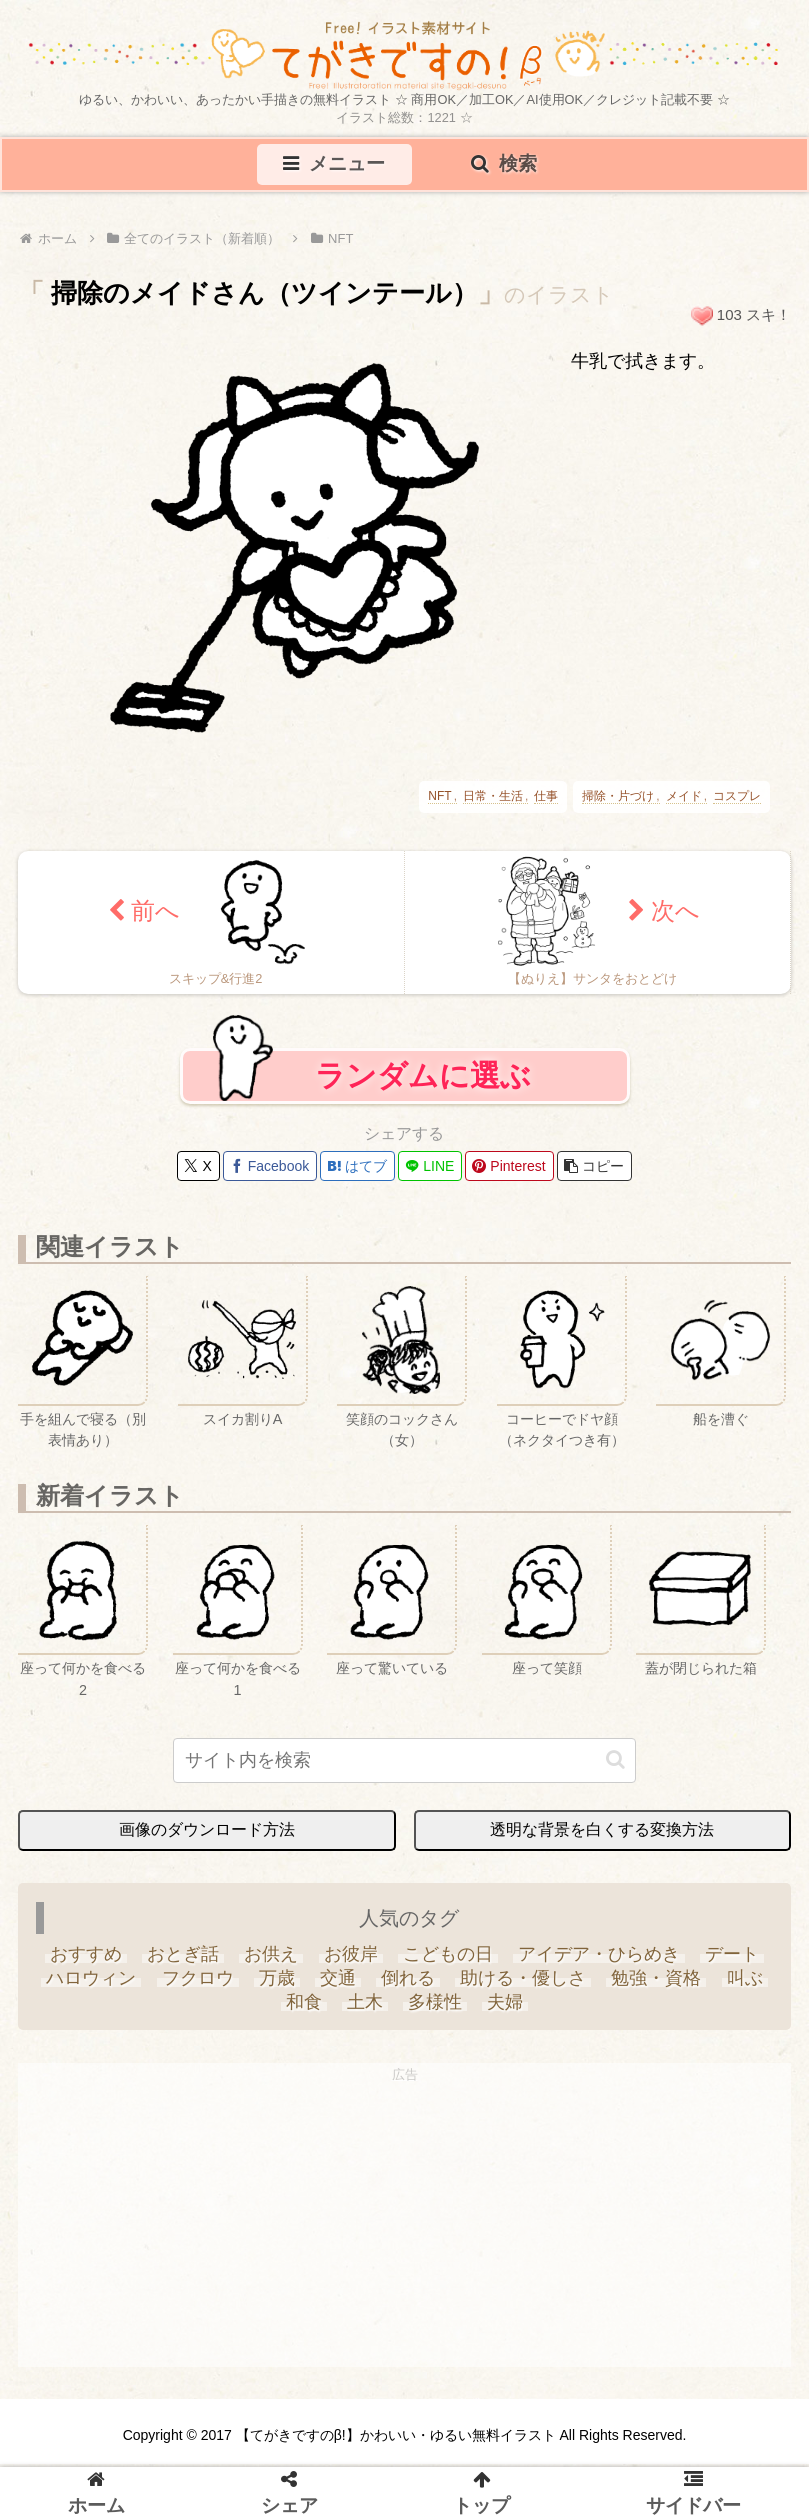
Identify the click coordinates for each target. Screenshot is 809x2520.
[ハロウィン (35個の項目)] (91, 1984)
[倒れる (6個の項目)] (408, 1984)
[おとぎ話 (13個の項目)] (183, 1960)
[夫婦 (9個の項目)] (505, 2008)
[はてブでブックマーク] (357, 1172)
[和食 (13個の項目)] (303, 2008)
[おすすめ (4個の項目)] (85, 1960)
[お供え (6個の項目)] (271, 1960)
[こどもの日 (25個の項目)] (447, 1960)
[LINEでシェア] (430, 1172)
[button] (594, 1172)
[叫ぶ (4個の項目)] (744, 1984)
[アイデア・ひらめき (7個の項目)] (598, 1960)
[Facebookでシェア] (270, 1172)
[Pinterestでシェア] (509, 1172)
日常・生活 (493, 798)
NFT (439, 798)
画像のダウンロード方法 (207, 1835)
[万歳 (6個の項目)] (276, 1984)
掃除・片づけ (618, 798)
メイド (684, 798)
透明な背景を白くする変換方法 (602, 1835)
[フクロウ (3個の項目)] (197, 1984)
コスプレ (737, 798)
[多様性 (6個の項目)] (435, 2008)
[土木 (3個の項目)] (364, 2008)
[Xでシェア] (198, 1172)
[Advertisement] (404, 2233)
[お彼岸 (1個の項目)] (350, 1960)
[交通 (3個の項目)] (337, 1984)
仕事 (546, 798)
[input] (405, 1766)
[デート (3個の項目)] (731, 1960)
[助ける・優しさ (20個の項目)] (523, 1984)
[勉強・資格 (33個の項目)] (656, 1984)
